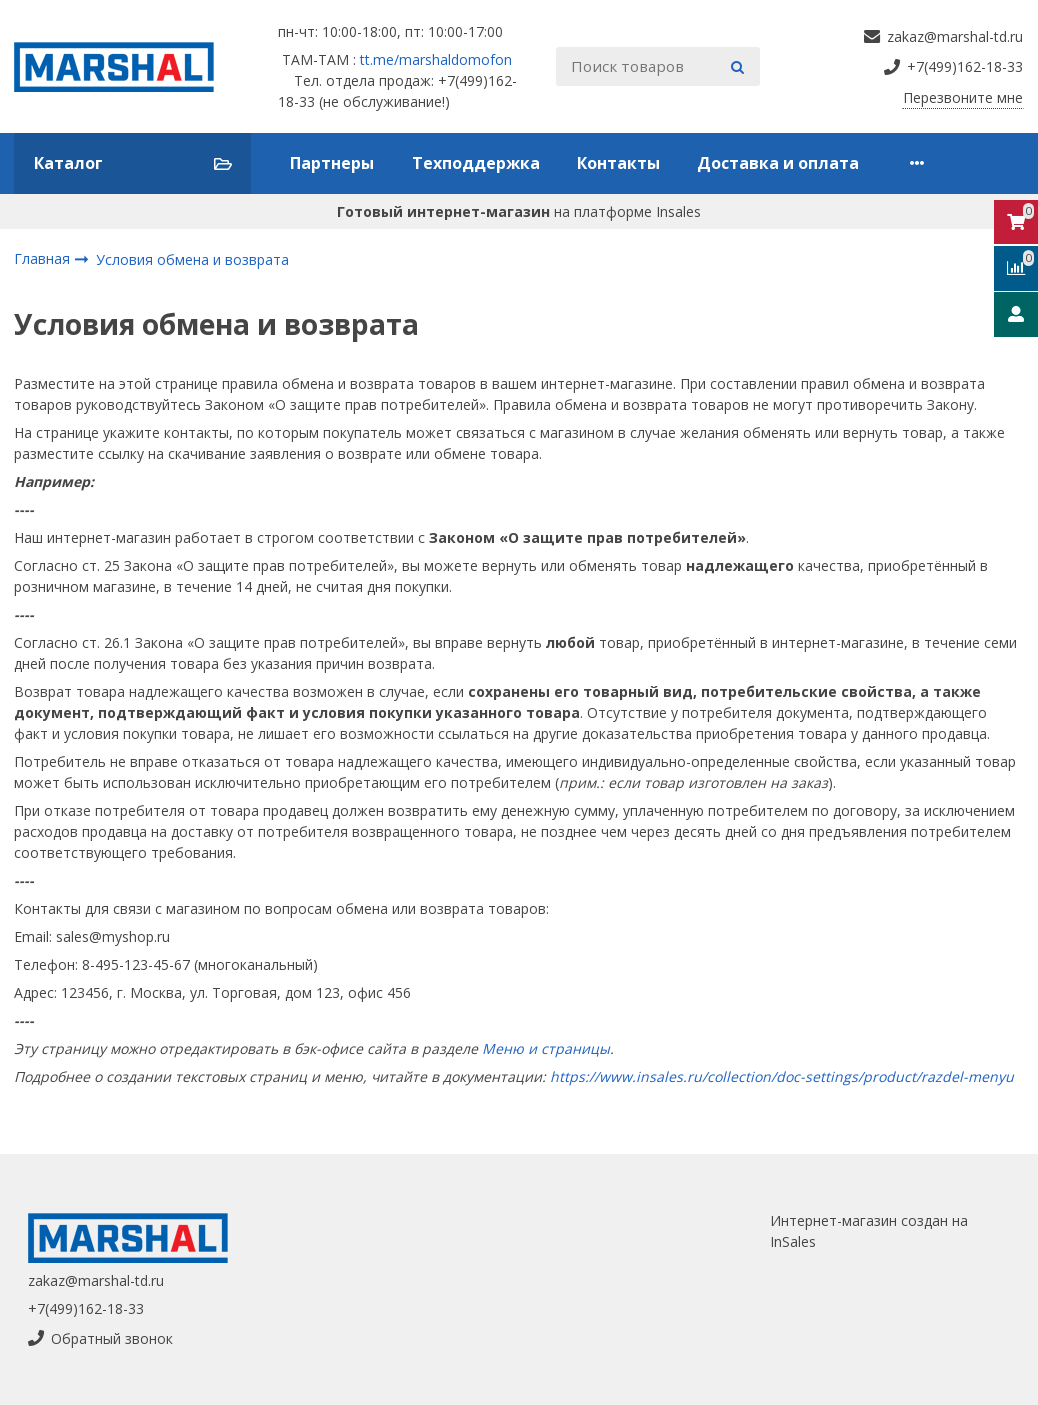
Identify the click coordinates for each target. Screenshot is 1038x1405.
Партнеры (332, 163)
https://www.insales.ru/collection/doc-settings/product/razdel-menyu (782, 1076)
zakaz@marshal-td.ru (96, 1280)
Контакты (618, 163)
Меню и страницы (546, 1048)
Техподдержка (476, 163)
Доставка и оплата (778, 163)
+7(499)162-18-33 (86, 1308)
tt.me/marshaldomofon (436, 59)
